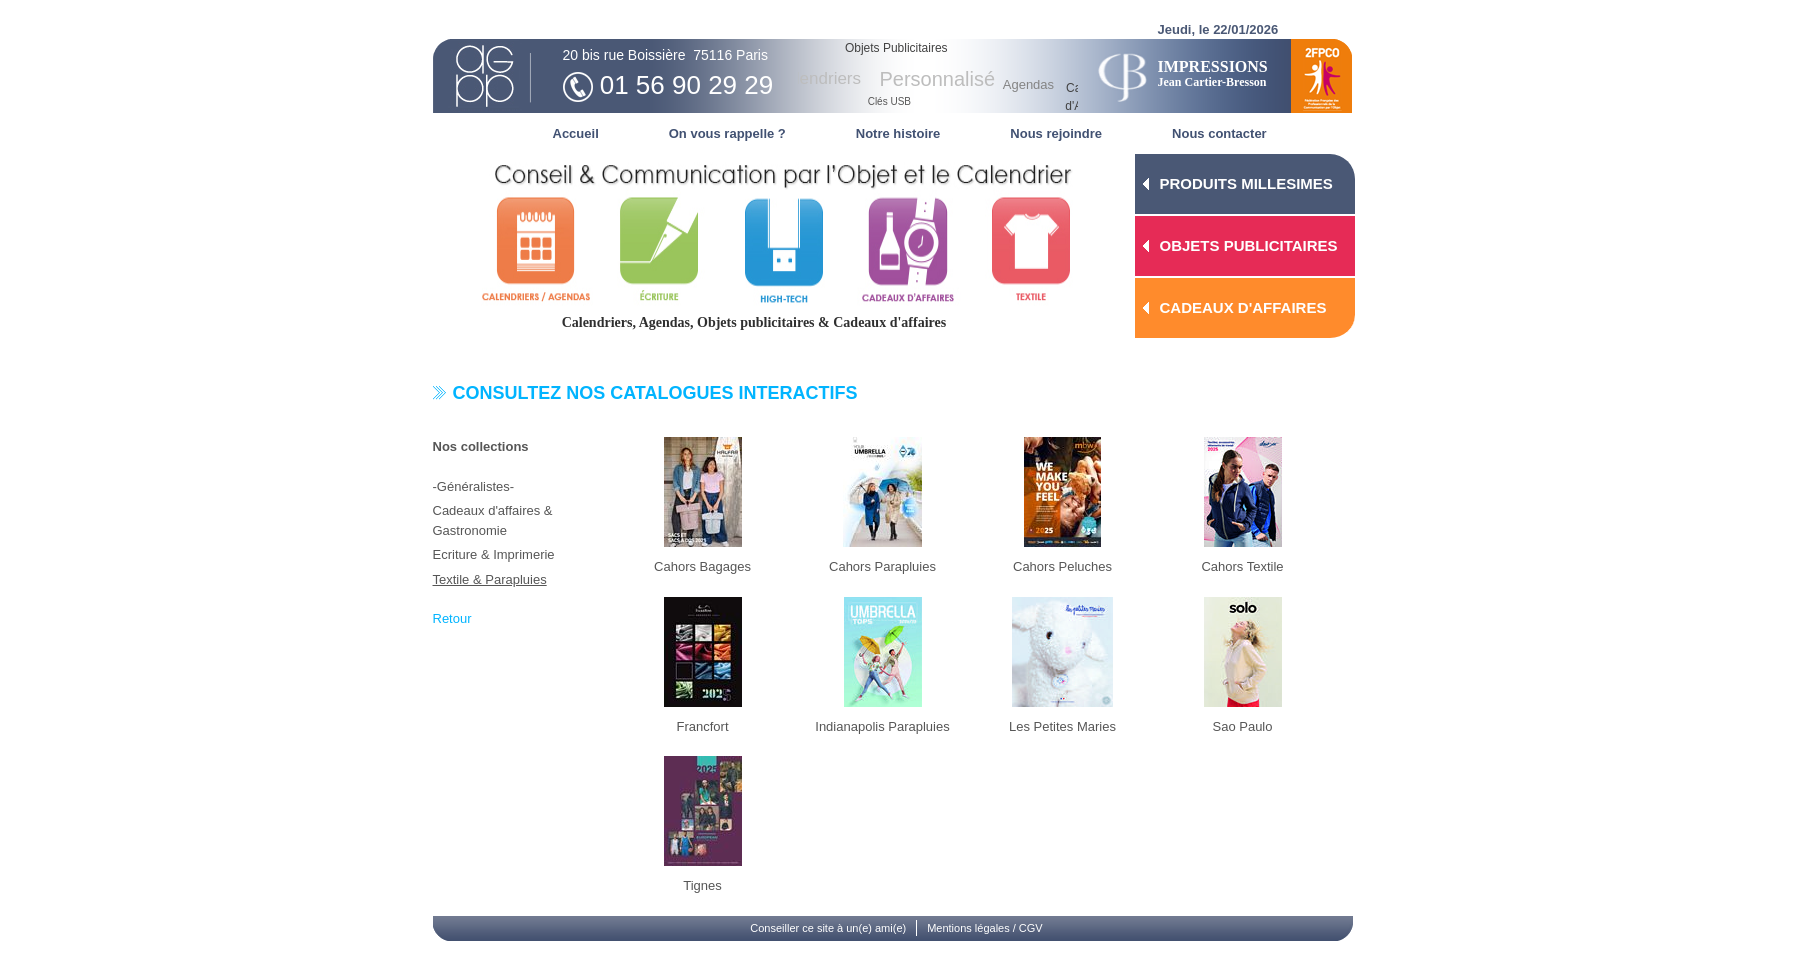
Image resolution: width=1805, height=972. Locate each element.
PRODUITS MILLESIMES (1246, 183)
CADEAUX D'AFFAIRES (1243, 307)
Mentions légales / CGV (985, 928)
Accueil (576, 133)
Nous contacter (1219, 133)
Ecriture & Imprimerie (494, 554)
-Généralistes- (474, 486)
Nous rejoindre (1056, 133)
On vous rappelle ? (727, 133)
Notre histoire (898, 133)
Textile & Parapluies (490, 579)
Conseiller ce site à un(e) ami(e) (828, 928)
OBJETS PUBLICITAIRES (1249, 245)
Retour (452, 618)
